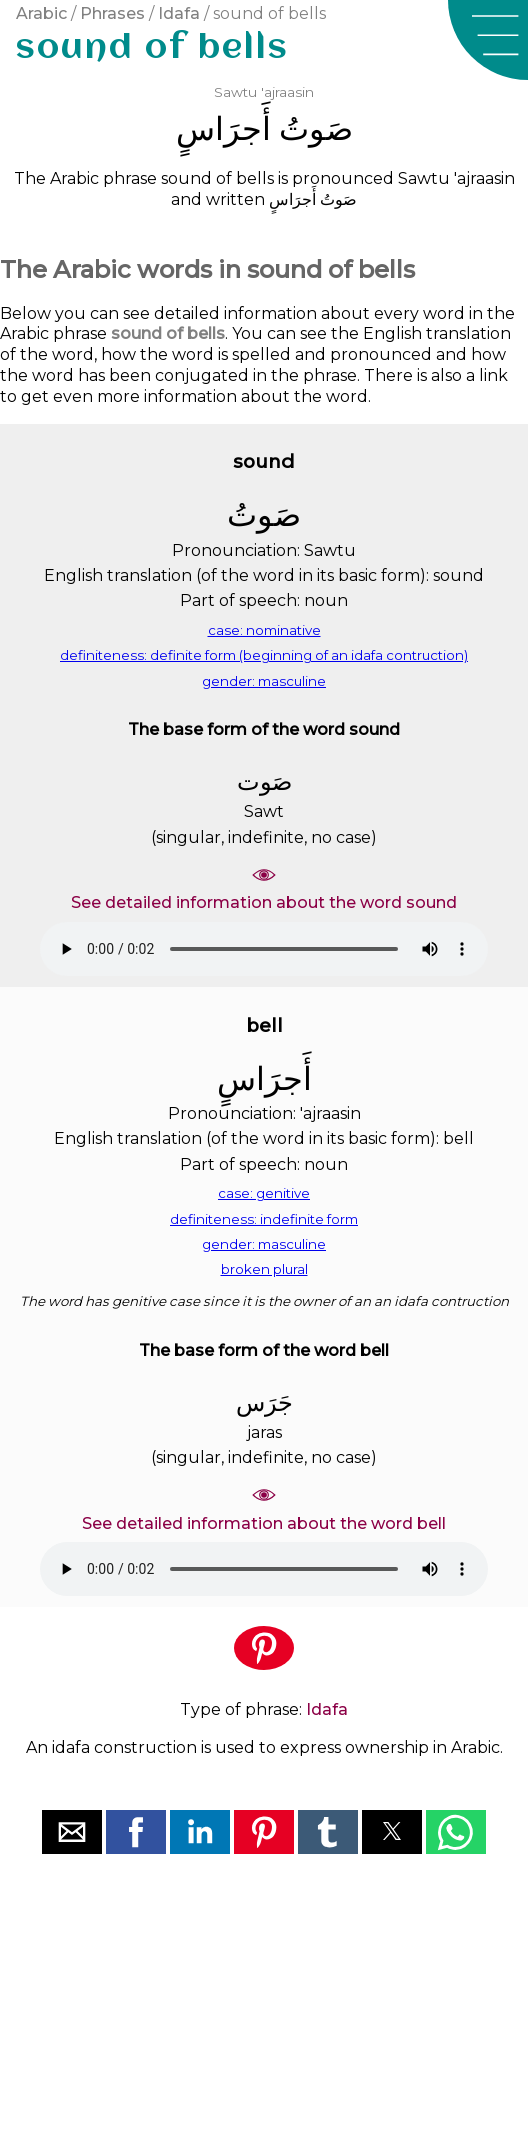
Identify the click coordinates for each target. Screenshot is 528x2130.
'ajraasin (287, 92)
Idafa (179, 13)
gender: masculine (264, 681)
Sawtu (235, 92)
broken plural (264, 1269)
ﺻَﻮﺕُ (316, 128)
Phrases (112, 13)
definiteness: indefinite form (264, 1219)
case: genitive (264, 1193)
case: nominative (264, 630)
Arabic (41, 13)
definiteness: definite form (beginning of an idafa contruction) (264, 655)
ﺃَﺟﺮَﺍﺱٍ (223, 128)
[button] (488, 40)
